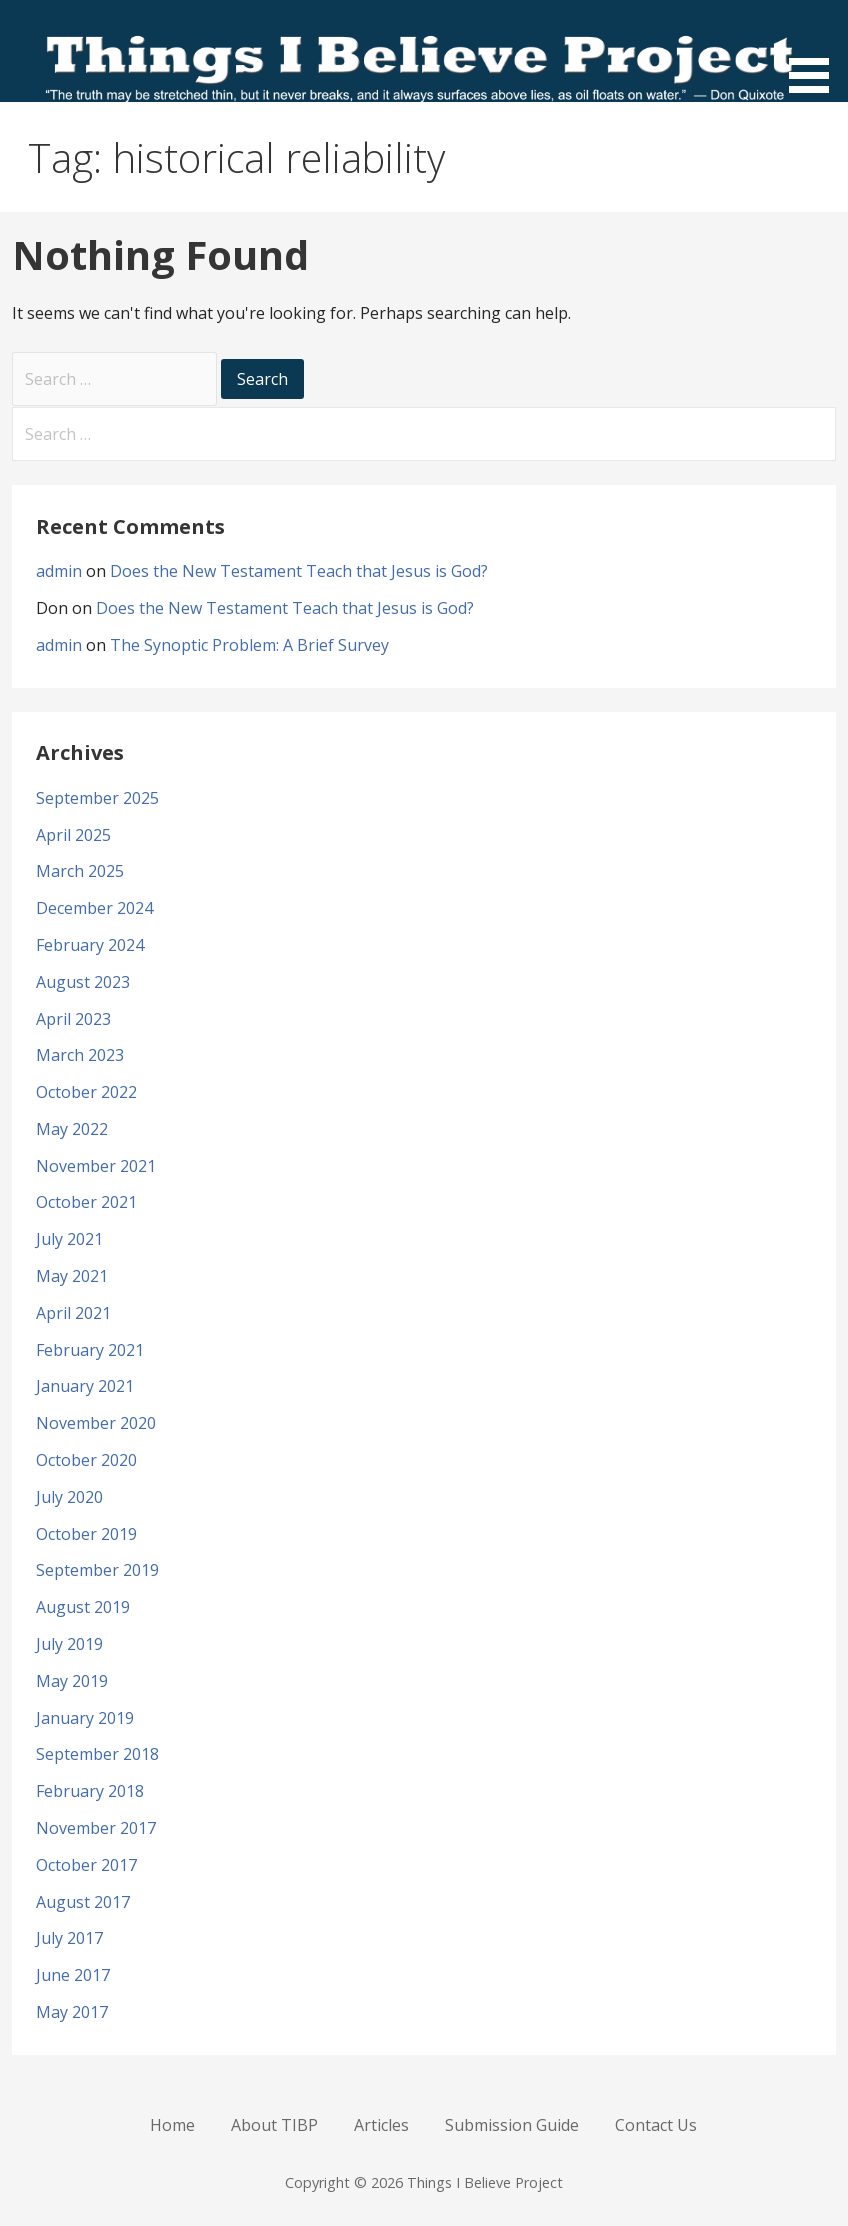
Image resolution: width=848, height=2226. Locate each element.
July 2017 (69, 1938)
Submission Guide (512, 2125)
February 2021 (90, 1350)
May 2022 (72, 1129)
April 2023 (73, 1019)
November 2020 (96, 1423)
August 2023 (83, 982)
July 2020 (69, 1497)
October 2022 (86, 1092)
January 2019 (85, 1718)
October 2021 (86, 1202)
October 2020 (86, 1460)
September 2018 (97, 1754)
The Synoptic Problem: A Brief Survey (249, 645)
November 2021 (96, 1166)
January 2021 (85, 1386)
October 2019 (86, 1534)
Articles (381, 2125)
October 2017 (86, 1865)
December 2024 (94, 908)
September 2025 (97, 798)
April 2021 (73, 1313)
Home (172, 2125)
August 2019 (83, 1607)
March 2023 (80, 1055)
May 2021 (72, 1276)
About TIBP (274, 2125)
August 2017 (83, 1902)
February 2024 (90, 945)
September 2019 (97, 1570)
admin (59, 571)
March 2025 (80, 871)
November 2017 (96, 1828)
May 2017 (72, 2012)
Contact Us (656, 2125)
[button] (816, 50)
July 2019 (69, 1644)
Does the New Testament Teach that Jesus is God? (299, 571)
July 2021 (69, 1239)
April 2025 (73, 835)
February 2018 (90, 1791)
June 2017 (73, 1975)
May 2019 (72, 1681)
